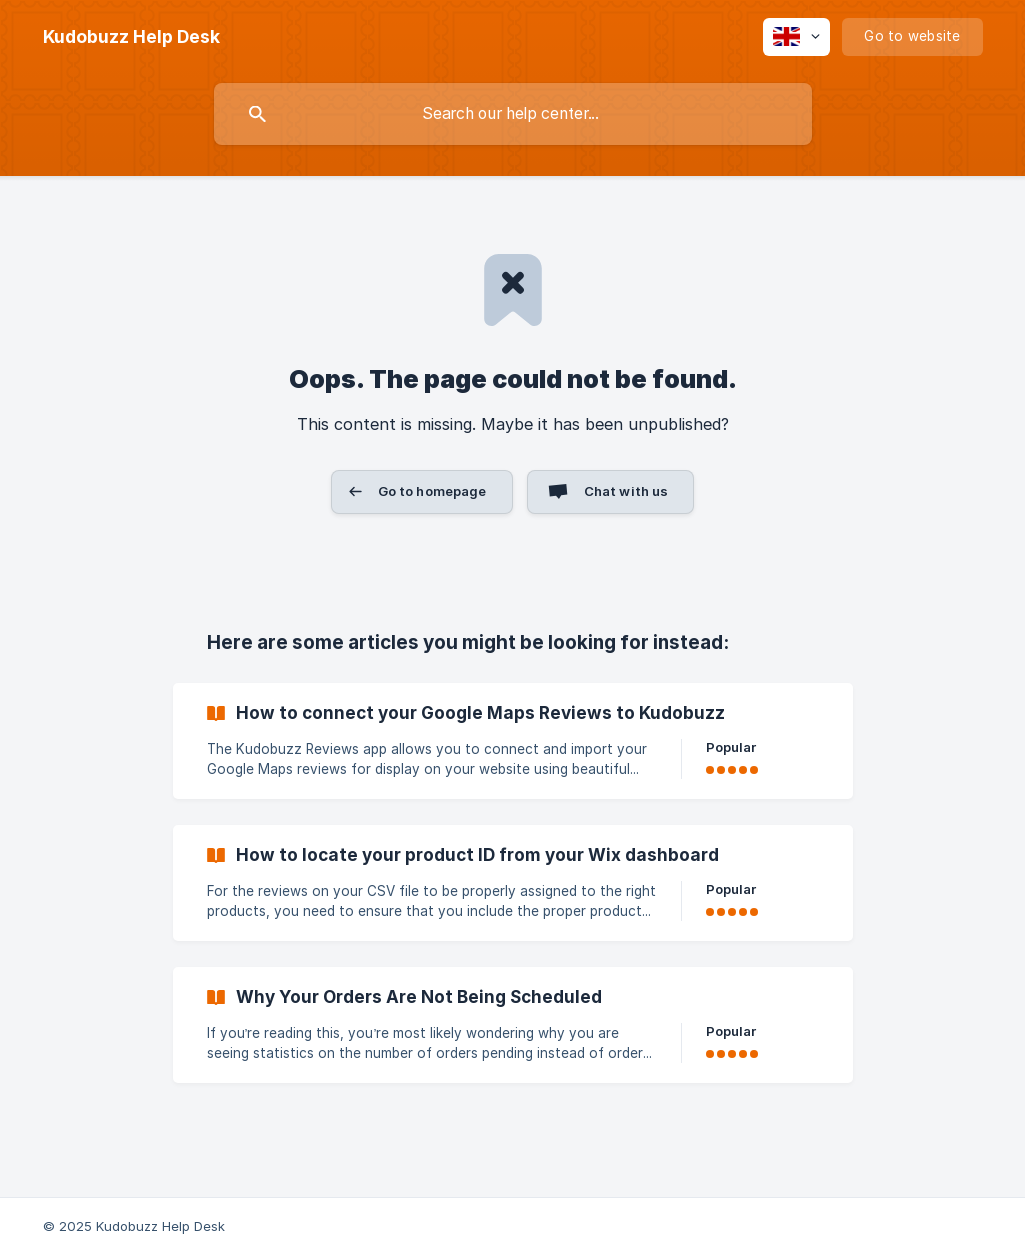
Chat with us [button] (626, 491)
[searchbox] (513, 114)
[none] (131, 37)
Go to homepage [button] (432, 491)
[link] (513, 741)
